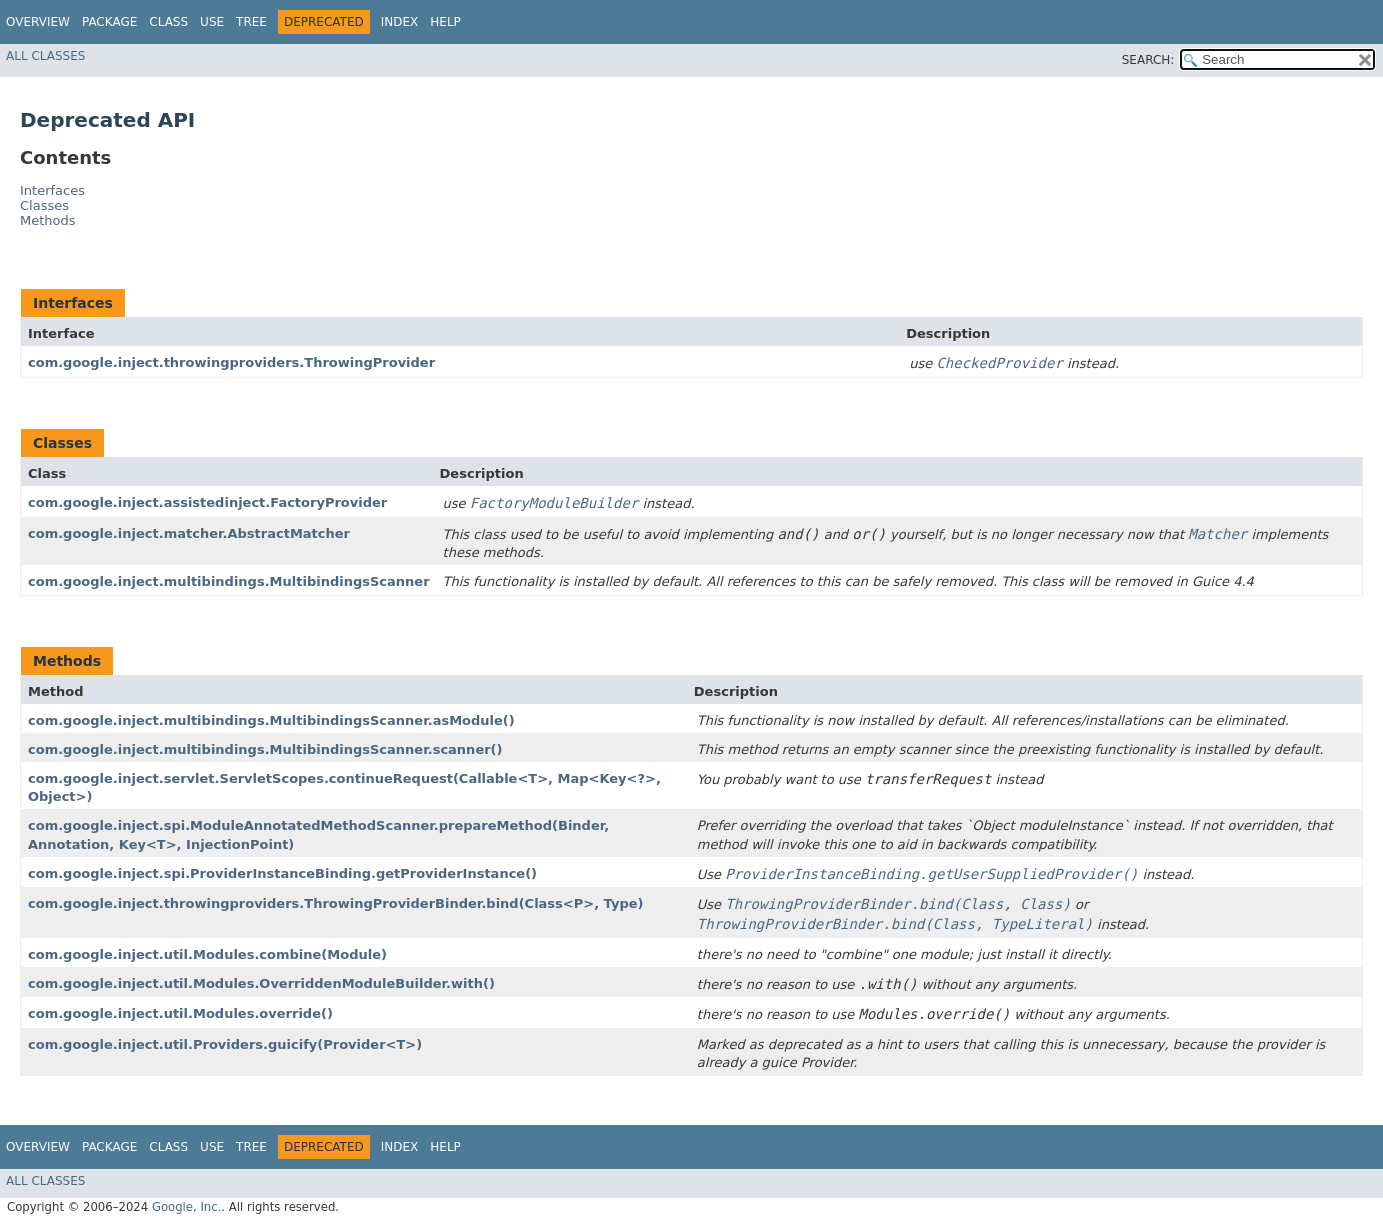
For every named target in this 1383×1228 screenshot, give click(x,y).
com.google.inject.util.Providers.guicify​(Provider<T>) (225, 1044)
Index (400, 22)
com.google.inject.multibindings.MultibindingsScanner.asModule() (271, 720)
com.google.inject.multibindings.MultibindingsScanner (229, 581)
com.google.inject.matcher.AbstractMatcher (189, 533)
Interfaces (52, 190)
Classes (44, 205)
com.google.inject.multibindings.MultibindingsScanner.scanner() (265, 749)
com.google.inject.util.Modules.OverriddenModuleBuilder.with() (261, 983)
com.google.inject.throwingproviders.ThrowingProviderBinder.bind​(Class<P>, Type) (336, 903)
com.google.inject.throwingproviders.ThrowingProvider (231, 362)
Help (445, 22)
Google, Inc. (186, 1207)
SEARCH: (1148, 60)
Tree (251, 22)
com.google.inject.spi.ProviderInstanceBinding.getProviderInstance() (282, 873)
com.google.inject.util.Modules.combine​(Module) (207, 954)
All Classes (45, 56)
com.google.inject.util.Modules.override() (180, 1013)
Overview (38, 22)
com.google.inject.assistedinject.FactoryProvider (207, 502)
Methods (48, 220)
